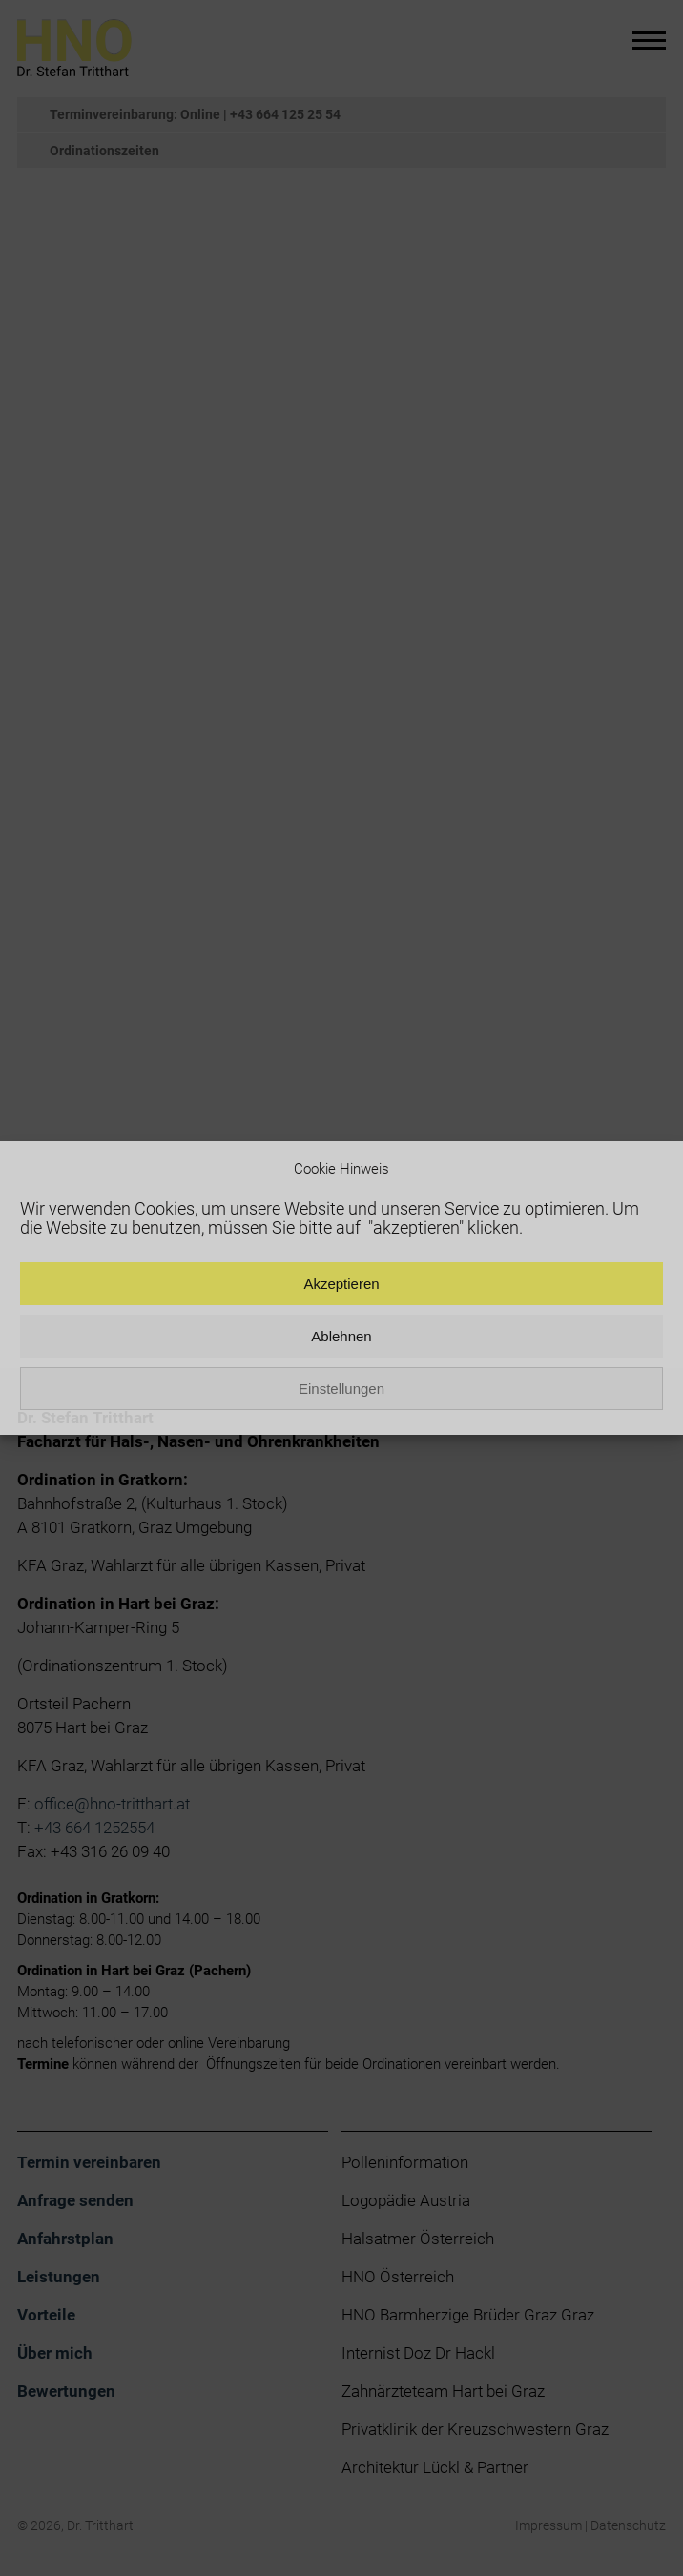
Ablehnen (341, 1336)
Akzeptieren (341, 1284)
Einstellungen (341, 1388)
